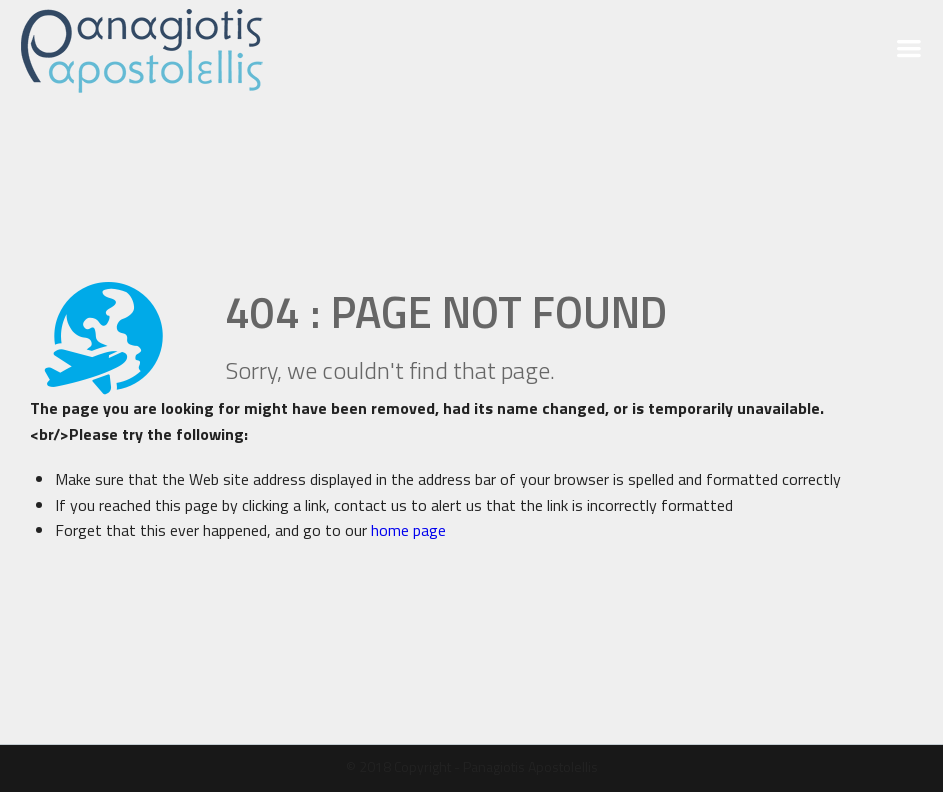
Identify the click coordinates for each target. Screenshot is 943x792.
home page (408, 530)
